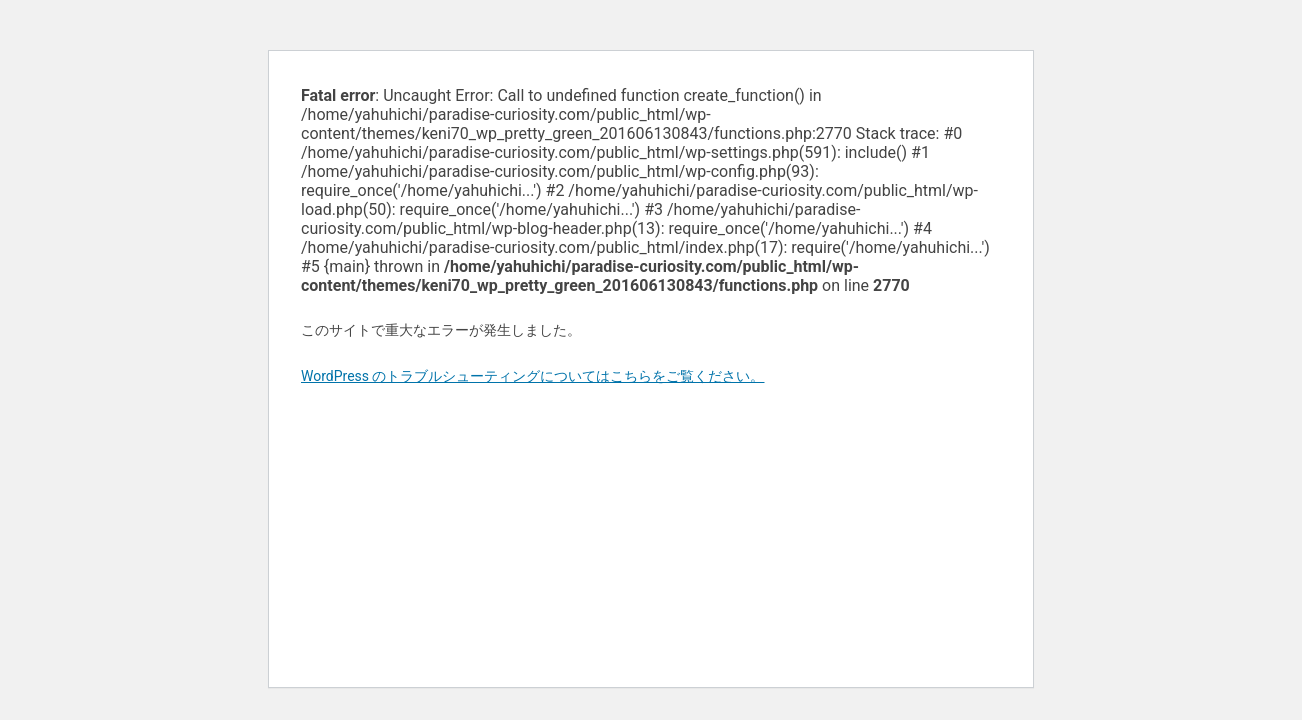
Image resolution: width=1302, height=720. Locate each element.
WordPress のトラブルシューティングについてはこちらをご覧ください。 (533, 376)
